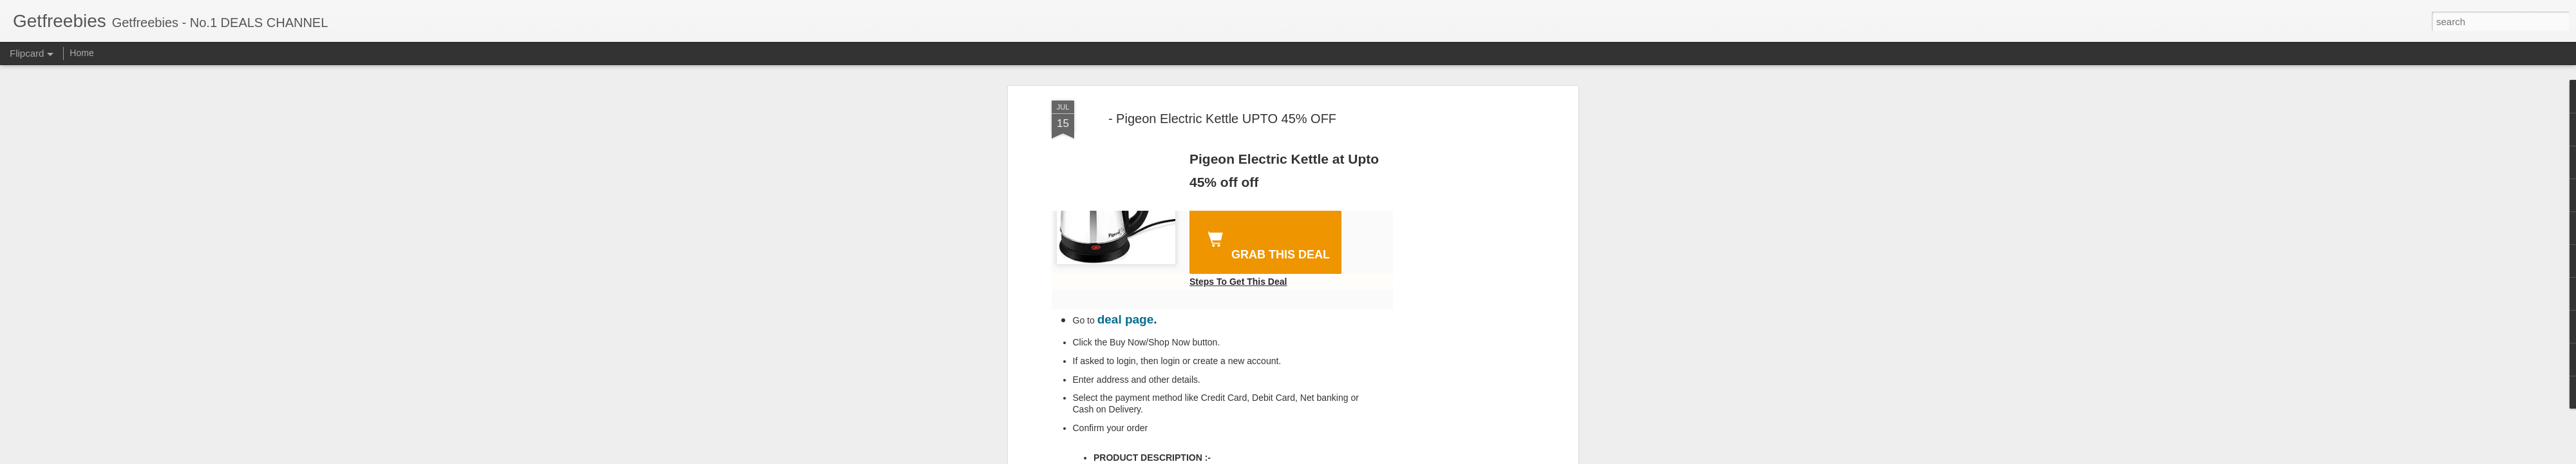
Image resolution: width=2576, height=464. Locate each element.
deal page (1125, 319)
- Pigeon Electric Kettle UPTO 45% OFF (1222, 118)
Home (81, 53)
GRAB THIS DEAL (1266, 243)
